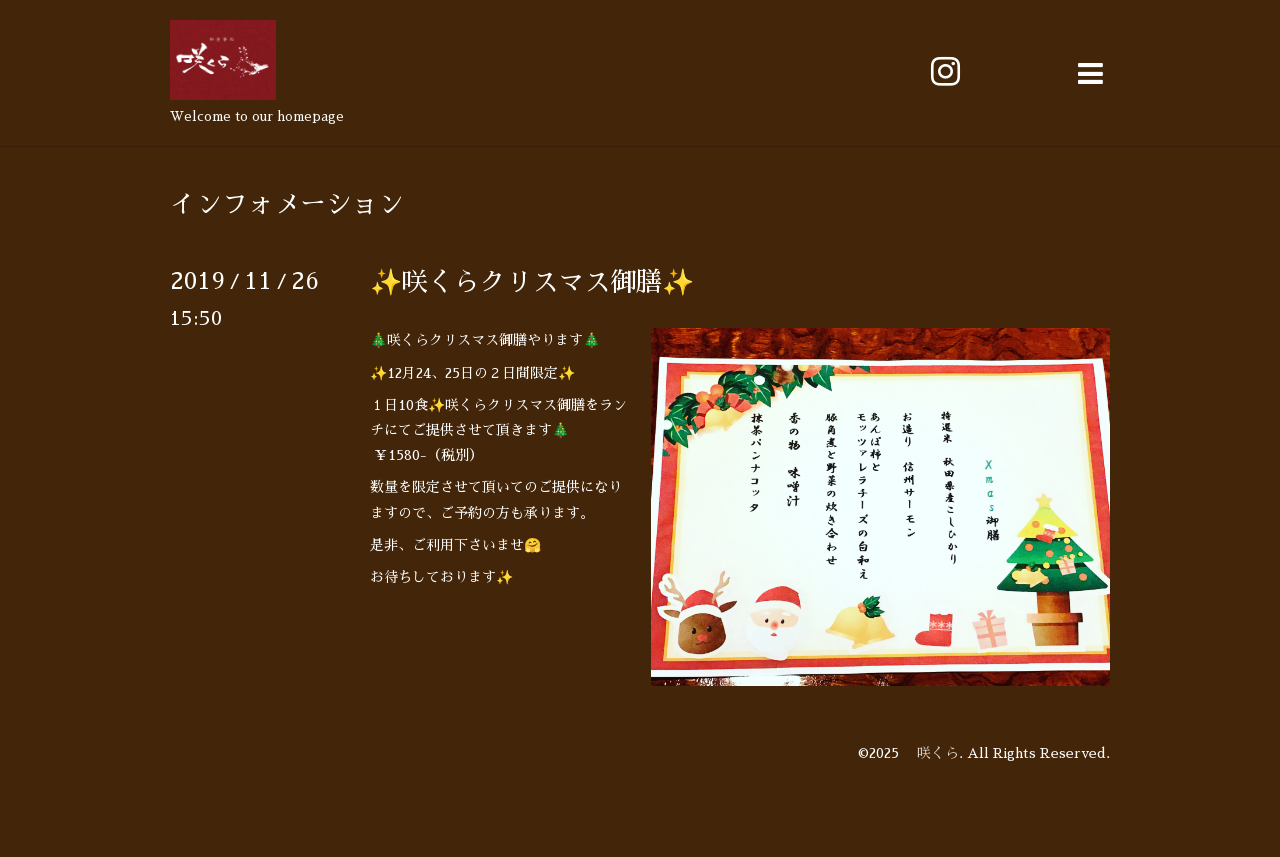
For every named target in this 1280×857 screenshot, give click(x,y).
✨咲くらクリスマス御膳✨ (532, 282)
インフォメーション (287, 204)
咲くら (931, 753)
